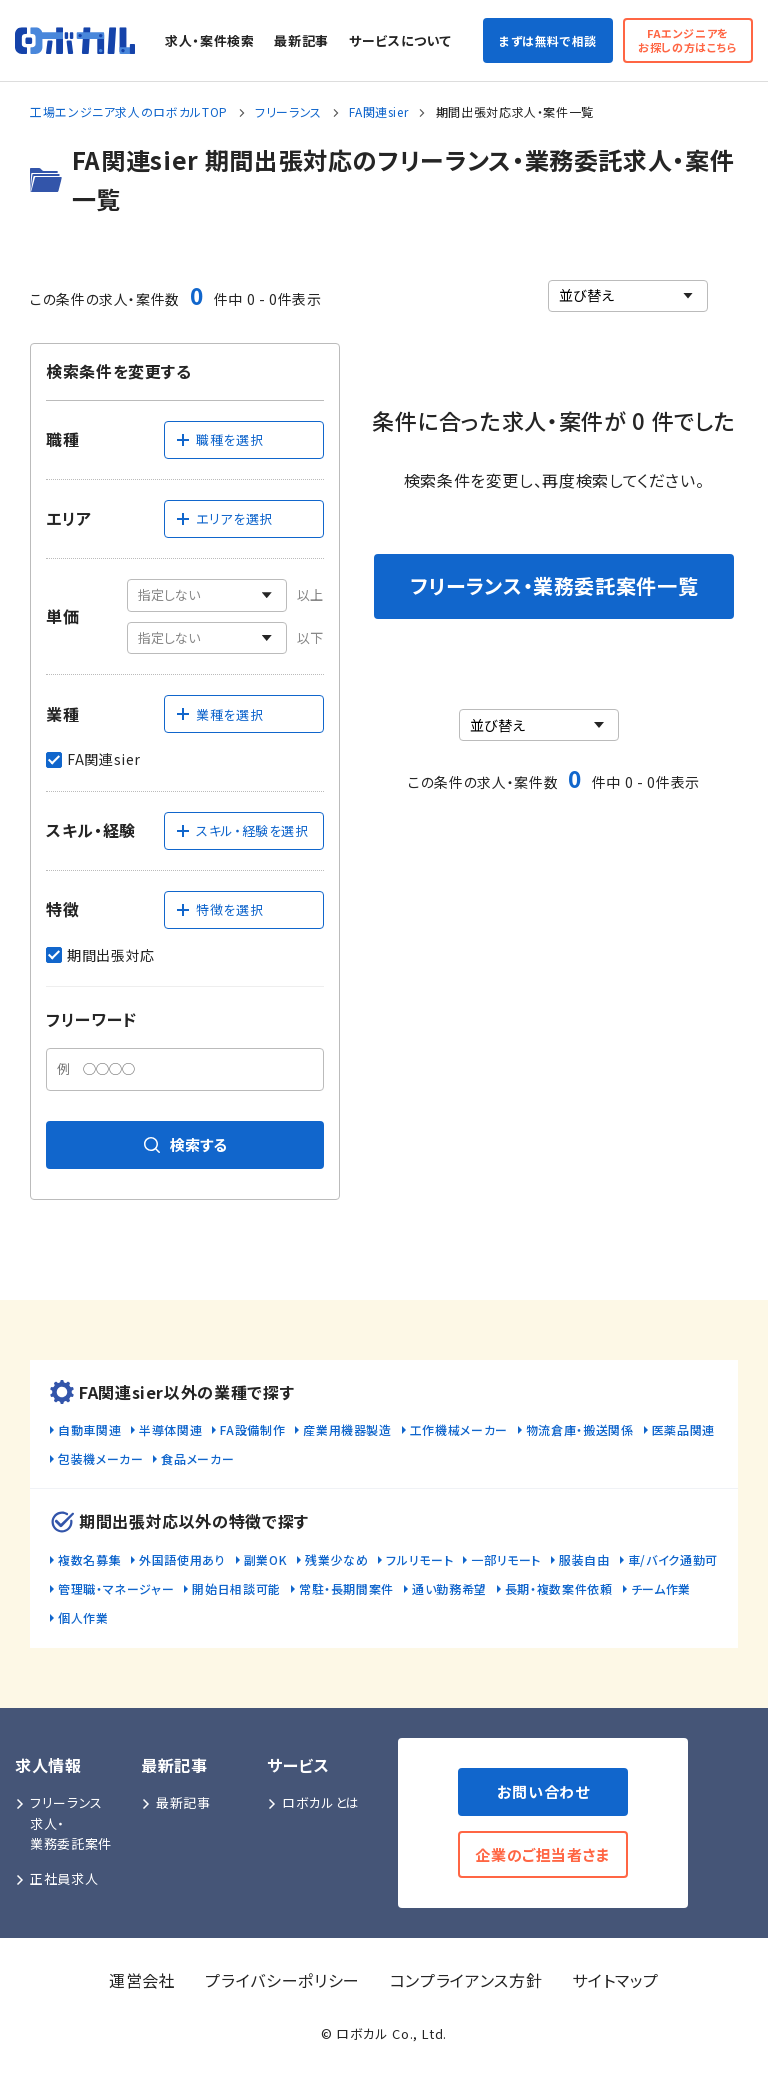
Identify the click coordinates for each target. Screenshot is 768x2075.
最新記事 (301, 40)
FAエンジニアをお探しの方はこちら (688, 39)
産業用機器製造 (347, 1429)
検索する (185, 1144)
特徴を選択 (219, 909)
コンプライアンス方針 (466, 1980)
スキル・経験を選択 (242, 830)
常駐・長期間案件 (346, 1588)
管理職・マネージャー (116, 1588)
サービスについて (400, 40)
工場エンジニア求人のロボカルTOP (129, 111)
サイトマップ (615, 1980)
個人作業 (83, 1617)
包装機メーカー (100, 1458)
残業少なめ (336, 1559)
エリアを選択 (224, 518)
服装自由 (584, 1559)
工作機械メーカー (459, 1429)
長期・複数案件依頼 (559, 1588)
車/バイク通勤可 (673, 1559)
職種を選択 (219, 439)
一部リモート (506, 1559)
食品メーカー (197, 1458)
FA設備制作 (252, 1429)
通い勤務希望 (449, 1588)
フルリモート (419, 1559)
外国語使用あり (182, 1559)
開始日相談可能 (236, 1588)
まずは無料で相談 (548, 40)
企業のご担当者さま (543, 1854)
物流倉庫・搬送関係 (580, 1429)
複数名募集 (89, 1559)
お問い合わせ (543, 1791)
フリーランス (288, 111)
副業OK (266, 1559)
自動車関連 (89, 1429)
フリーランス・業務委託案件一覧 (554, 585)
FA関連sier (378, 111)
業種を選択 (219, 714)
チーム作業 (661, 1588)
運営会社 (142, 1980)
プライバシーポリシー (282, 1980)
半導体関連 (170, 1429)
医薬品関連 (683, 1429)
